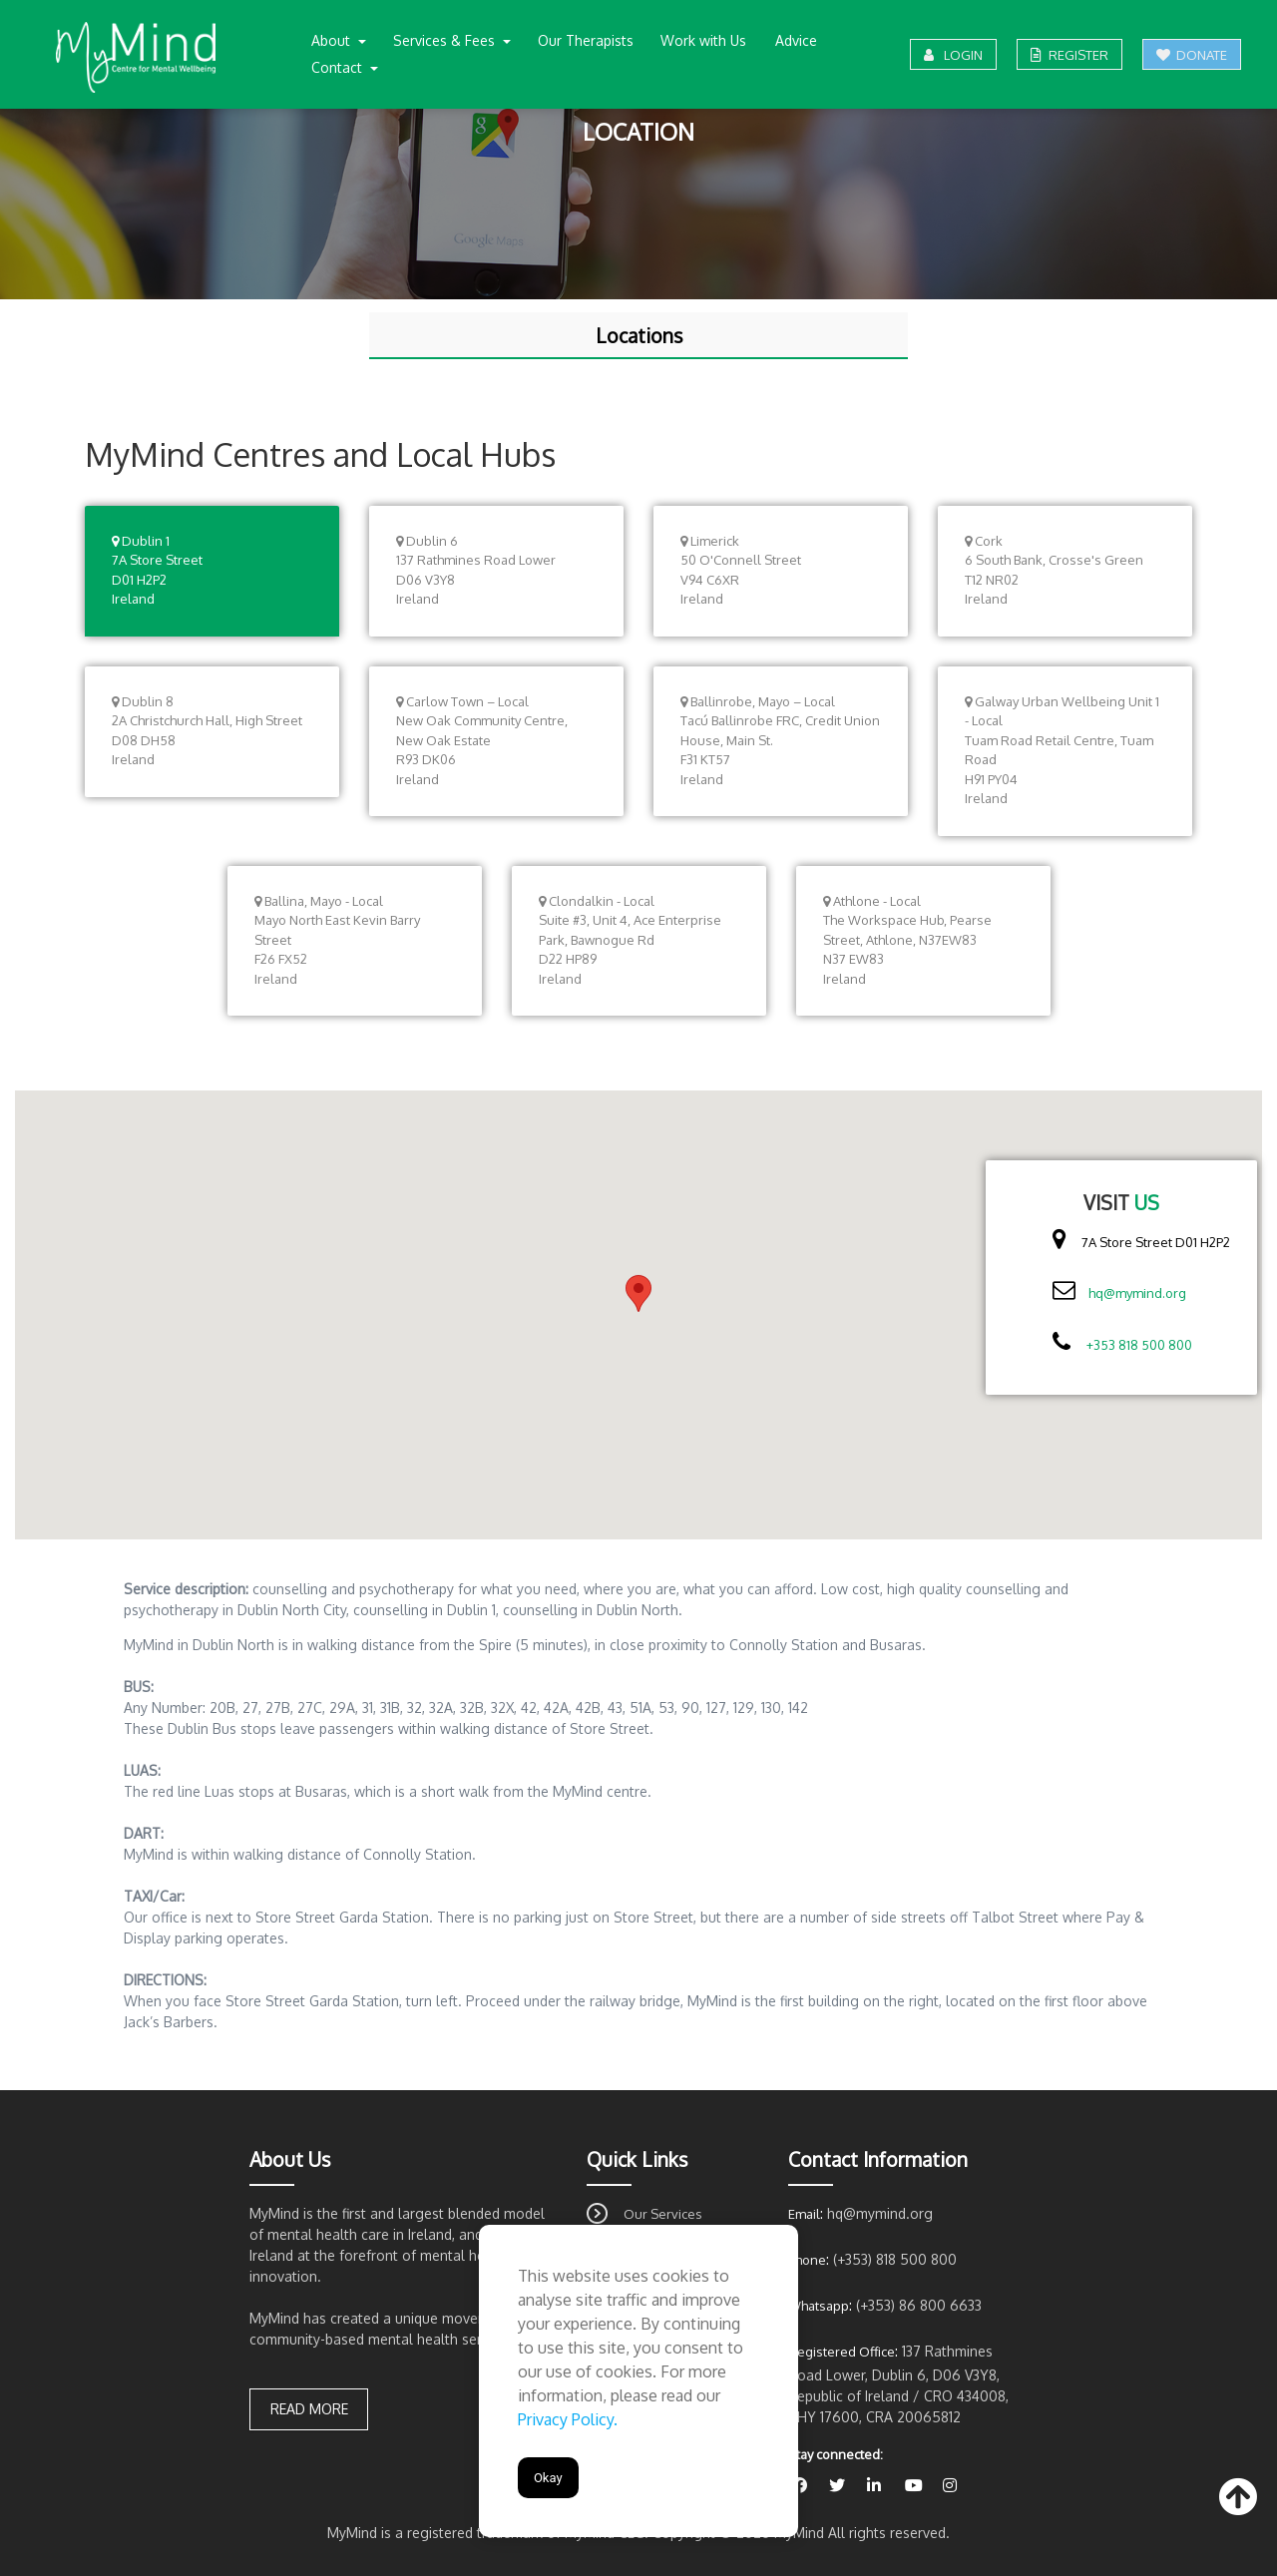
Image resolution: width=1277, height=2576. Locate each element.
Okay (548, 2477)
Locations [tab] (639, 335)
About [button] (332, 40)
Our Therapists (586, 40)
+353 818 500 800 (1139, 1345)
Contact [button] (338, 67)
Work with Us (703, 40)
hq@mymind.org (1137, 1293)
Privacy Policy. (568, 2419)
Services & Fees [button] (446, 40)
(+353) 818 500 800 (895, 2259)
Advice (796, 40)
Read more (309, 2408)
